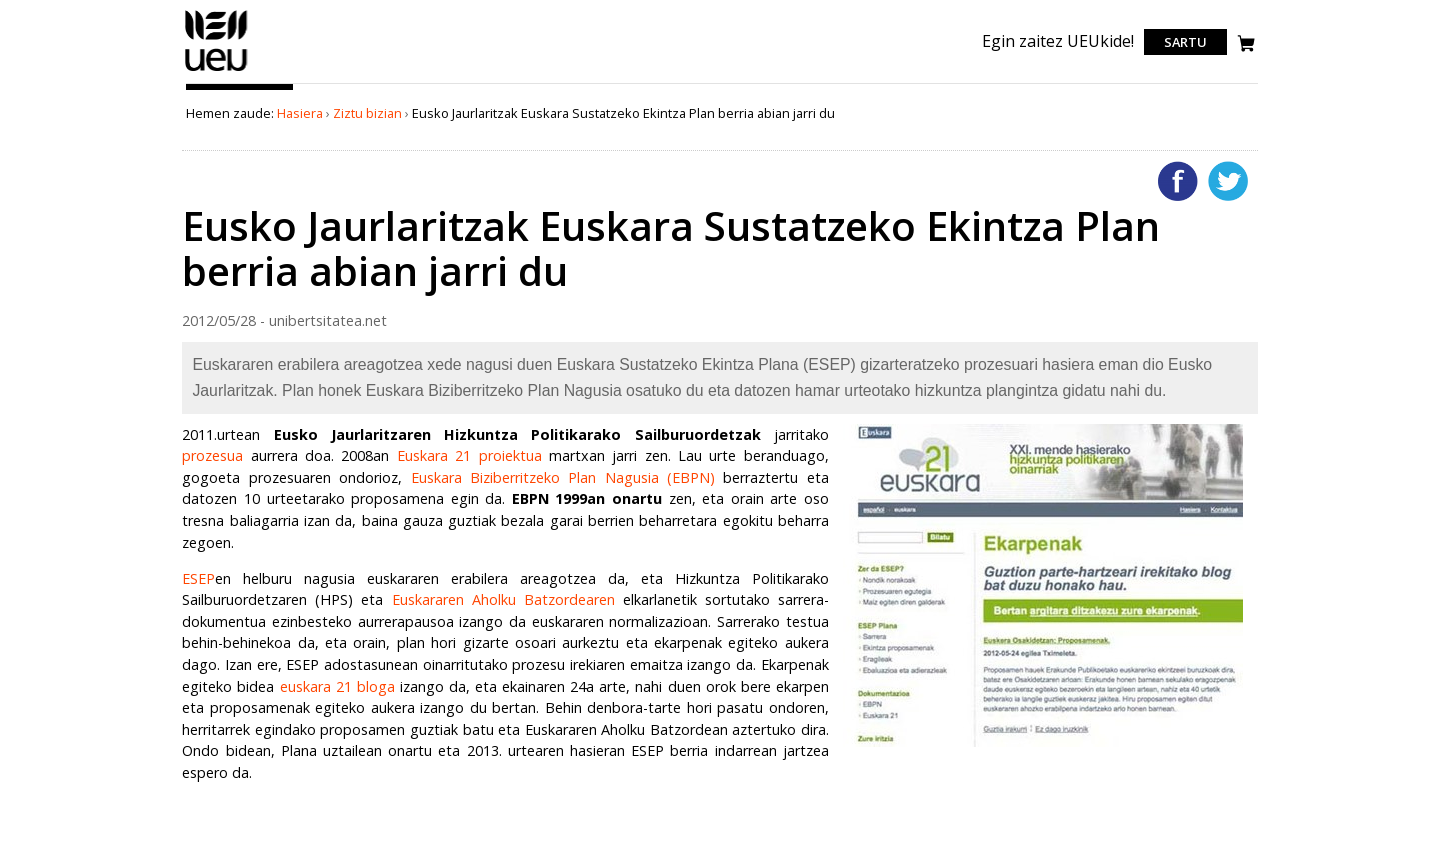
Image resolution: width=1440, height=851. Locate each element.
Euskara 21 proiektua (469, 455)
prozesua (212, 455)
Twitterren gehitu (1228, 181)
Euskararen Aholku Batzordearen (503, 599)
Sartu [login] (1185, 42)
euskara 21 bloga (337, 686)
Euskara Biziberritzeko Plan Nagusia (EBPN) (563, 477)
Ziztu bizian (367, 113)
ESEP (198, 578)
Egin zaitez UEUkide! (1058, 41)
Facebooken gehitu (1178, 181)
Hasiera (300, 113)
